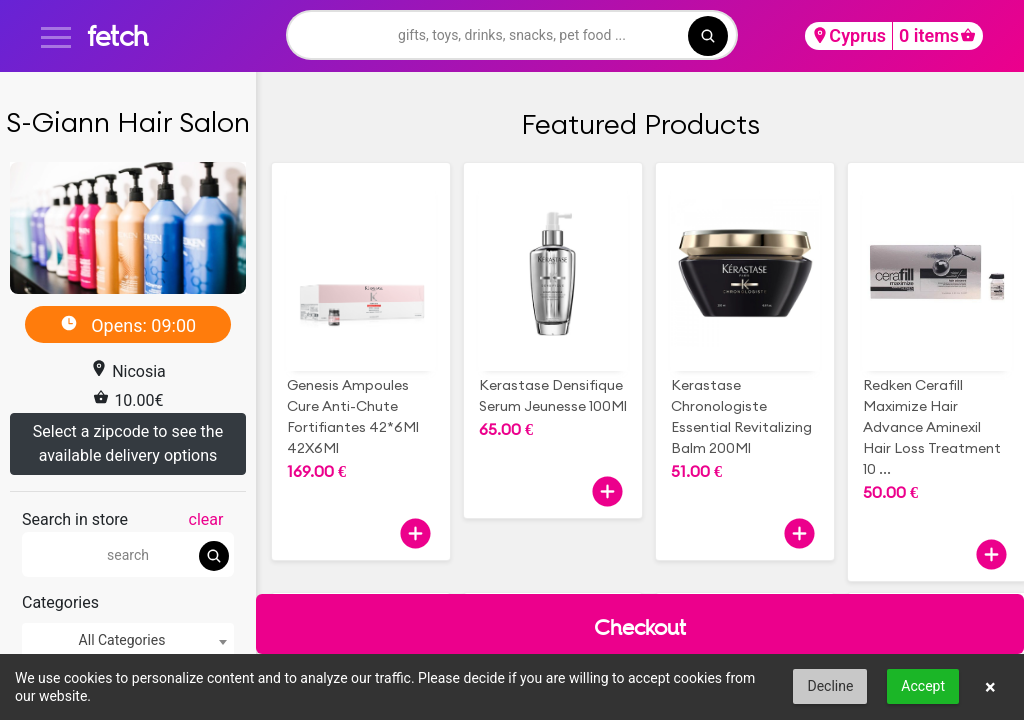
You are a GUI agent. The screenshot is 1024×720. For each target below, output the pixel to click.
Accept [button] (923, 686)
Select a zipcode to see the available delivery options (128, 443)
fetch (117, 35)
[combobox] (128, 640)
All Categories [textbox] (122, 640)
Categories (60, 602)
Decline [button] (830, 686)
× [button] (990, 687)
